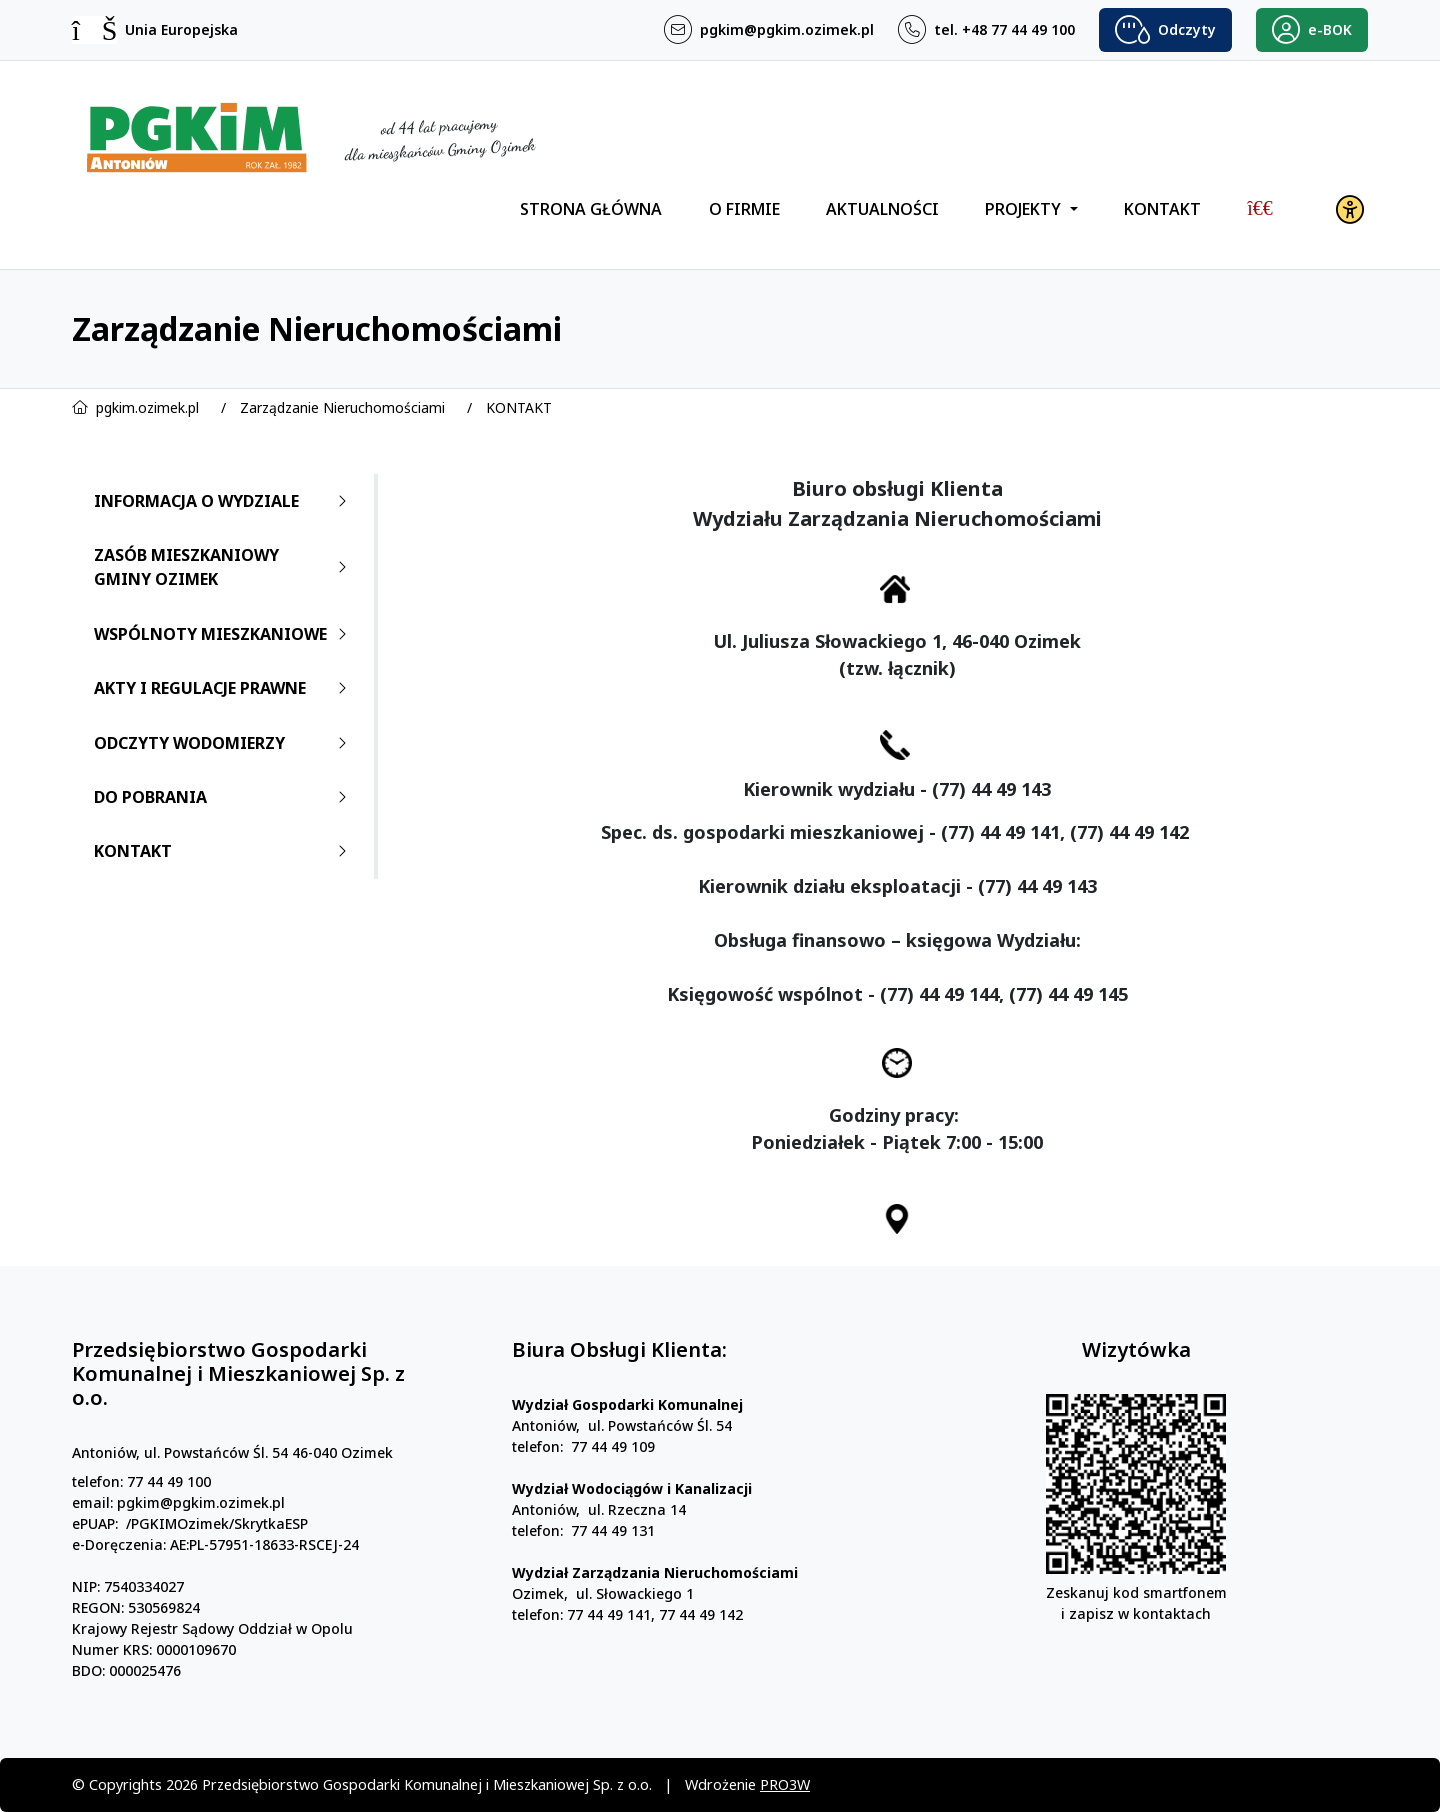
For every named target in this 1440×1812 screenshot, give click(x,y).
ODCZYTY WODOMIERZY (224, 743)
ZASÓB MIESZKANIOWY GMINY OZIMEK (224, 567)
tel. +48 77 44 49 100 (1004, 30)
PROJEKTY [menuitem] (1025, 209)
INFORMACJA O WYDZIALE (224, 501)
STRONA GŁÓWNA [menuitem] (591, 209)
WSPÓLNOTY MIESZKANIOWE (224, 634)
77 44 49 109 (613, 1539)
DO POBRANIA (224, 797)
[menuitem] (1260, 209)
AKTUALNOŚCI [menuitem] (882, 209)
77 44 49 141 (609, 1707)
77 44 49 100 (169, 1574)
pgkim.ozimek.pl (147, 407)
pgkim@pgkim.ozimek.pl (787, 30)
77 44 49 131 (613, 1623)
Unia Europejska (181, 30)
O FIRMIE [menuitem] (744, 209)
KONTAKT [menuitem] (1162, 209)
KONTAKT (519, 407)
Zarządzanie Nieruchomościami (342, 407)
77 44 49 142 (701, 1707)
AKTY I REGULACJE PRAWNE (224, 688)
